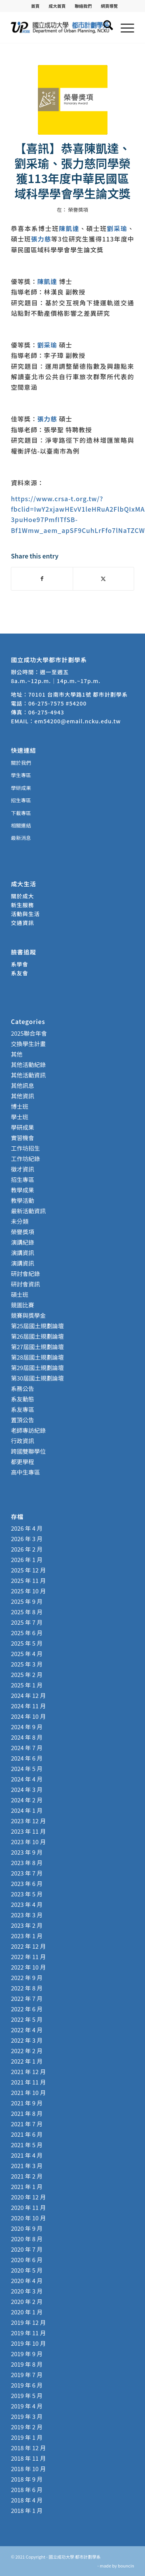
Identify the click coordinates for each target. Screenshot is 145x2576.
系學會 (19, 964)
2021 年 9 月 (27, 2103)
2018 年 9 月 (27, 2479)
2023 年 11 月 (28, 1831)
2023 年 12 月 (28, 1821)
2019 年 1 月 (27, 2437)
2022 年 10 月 (28, 1967)
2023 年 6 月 (27, 1883)
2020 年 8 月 (27, 2239)
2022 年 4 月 (27, 2030)
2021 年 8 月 (27, 2113)
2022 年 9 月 (27, 1977)
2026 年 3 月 (27, 1539)
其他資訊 (22, 1096)
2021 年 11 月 (28, 2082)
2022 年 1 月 (27, 2061)
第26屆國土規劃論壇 (37, 1336)
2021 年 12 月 (28, 2071)
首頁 (35, 6)
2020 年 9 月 (27, 2228)
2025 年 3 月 (27, 1664)
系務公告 (22, 1388)
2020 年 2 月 (27, 2301)
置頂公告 (22, 1420)
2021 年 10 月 (28, 2092)
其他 (16, 1054)
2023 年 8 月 (27, 1862)
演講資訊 (22, 1253)
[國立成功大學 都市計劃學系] (60, 27)
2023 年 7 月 (27, 1873)
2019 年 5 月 (27, 2395)
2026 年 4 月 (27, 1528)
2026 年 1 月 (27, 1559)
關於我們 (21, 762)
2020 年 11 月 (28, 2207)
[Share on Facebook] (41, 578)
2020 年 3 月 (27, 2291)
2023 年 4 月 (27, 1904)
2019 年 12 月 (28, 2322)
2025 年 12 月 (28, 1570)
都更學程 (22, 1462)
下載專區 (21, 813)
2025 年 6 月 (27, 1633)
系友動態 (22, 1399)
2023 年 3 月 (27, 1915)
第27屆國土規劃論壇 (37, 1347)
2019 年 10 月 (28, 2343)
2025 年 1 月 (27, 1685)
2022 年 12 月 (28, 1946)
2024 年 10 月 (28, 1716)
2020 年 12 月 (28, 2197)
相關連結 (21, 825)
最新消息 (21, 837)
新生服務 (22, 905)
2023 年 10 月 (28, 1842)
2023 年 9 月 (27, 1852)
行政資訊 (22, 1441)
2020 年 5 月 (27, 2270)
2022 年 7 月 (27, 1998)
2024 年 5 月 (27, 1768)
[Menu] (123, 27)
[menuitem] (35, 6)
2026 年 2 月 (27, 1549)
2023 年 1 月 (27, 1936)
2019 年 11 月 (28, 2333)
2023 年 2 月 (27, 1925)
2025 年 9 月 (27, 1601)
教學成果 (22, 1190)
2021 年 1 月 (27, 2186)
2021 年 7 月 (27, 2124)
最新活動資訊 (28, 1211)
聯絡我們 (83, 6)
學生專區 (21, 775)
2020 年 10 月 (28, 2218)
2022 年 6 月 (27, 2009)
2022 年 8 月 (27, 1988)
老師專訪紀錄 (28, 1430)
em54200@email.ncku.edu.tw (77, 721)
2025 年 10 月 (28, 1591)
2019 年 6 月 (27, 2385)
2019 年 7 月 (27, 2374)
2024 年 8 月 (27, 1737)
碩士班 (19, 1294)
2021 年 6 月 (27, 2134)
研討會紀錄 (25, 1273)
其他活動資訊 (28, 1075)
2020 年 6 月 (27, 2260)
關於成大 (22, 896)
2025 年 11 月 (28, 1580)
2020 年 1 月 (27, 2312)
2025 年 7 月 (27, 1622)
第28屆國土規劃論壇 (37, 1357)
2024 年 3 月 (27, 1789)
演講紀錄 (22, 1242)
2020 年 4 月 (27, 2280)
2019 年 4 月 (27, 2406)
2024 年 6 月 (27, 1758)
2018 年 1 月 (27, 2510)
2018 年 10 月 (28, 2469)
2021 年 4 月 (27, 2155)
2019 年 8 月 (27, 2364)
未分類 (19, 1221)
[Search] (104, 27)
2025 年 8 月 (27, 1612)
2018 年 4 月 (27, 2500)
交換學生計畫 (28, 1044)
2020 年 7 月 (27, 2249)
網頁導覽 (109, 6)
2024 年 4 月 (27, 1779)
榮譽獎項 (78, 209)
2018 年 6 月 (27, 2489)
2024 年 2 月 (27, 1800)
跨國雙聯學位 (28, 1451)
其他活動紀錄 (28, 1064)
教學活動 (22, 1200)
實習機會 (22, 1138)
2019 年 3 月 (27, 2416)
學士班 (19, 1117)
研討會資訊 (25, 1284)
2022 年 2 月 (27, 2051)
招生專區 (21, 800)
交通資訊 (22, 923)
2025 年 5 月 (27, 1643)
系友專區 (22, 1409)
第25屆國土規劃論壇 (37, 1326)
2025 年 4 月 (27, 1653)
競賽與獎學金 (28, 1315)
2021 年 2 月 (27, 2176)
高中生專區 (25, 1472)
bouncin (126, 2565)
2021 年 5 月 (27, 2145)
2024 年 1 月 (27, 1810)
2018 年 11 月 (28, 2458)
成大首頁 (57, 6)
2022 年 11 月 (28, 1957)
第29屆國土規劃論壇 (37, 1367)
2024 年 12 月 (28, 1695)
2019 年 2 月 (27, 2427)
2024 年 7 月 (27, 1748)
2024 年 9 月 (27, 1727)
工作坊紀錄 (25, 1158)
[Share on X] (103, 578)
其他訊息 (22, 1085)
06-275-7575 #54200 (57, 703)
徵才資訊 (22, 1169)
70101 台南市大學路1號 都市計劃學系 (78, 694)
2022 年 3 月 (27, 2040)
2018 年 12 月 (28, 2448)
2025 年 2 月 (27, 1674)
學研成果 (21, 787)
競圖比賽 (22, 1305)
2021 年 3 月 (27, 2166)
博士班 (19, 1106)
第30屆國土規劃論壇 (37, 1378)
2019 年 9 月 (27, 2354)
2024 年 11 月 (28, 1706)
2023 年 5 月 (27, 1894)
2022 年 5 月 (27, 2019)
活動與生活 (26, 914)
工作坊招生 (25, 1148)
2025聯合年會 (29, 1033)
